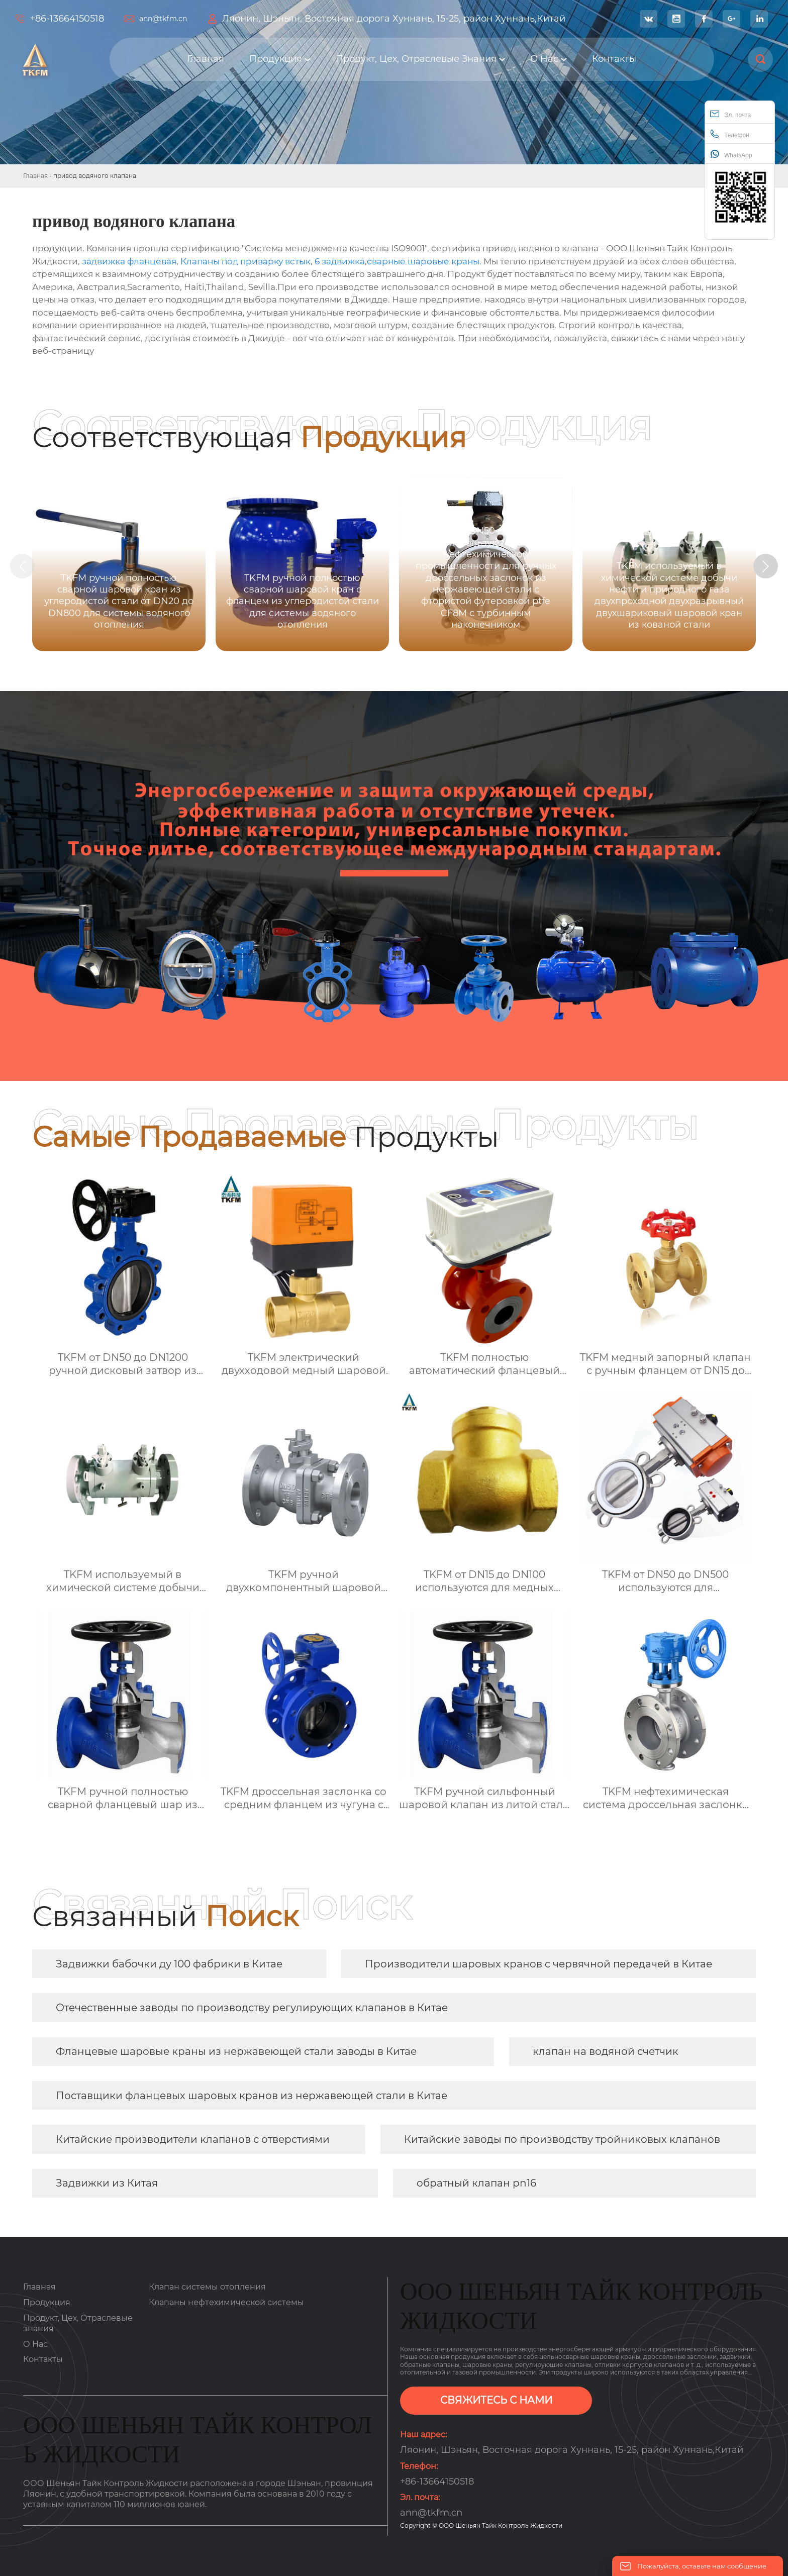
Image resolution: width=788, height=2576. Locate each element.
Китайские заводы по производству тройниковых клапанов (562, 2139)
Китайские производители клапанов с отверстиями (193, 2139)
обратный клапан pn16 (476, 2183)
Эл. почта (730, 114)
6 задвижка (340, 261)
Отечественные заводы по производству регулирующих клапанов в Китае (252, 2008)
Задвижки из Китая (107, 2183)
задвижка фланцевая (129, 261)
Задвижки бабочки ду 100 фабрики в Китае (169, 1964)
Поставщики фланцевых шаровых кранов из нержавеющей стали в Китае (251, 2096)
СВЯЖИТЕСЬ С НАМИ (496, 2401)
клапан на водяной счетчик (605, 2051)
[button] (766, 566)
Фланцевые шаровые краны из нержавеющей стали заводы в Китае (236, 2051)
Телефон (729, 134)
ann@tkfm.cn (163, 18)
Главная (35, 175)
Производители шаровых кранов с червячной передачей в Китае (538, 1964)
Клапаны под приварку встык (245, 261)
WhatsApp (731, 154)
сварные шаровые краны (423, 261)
